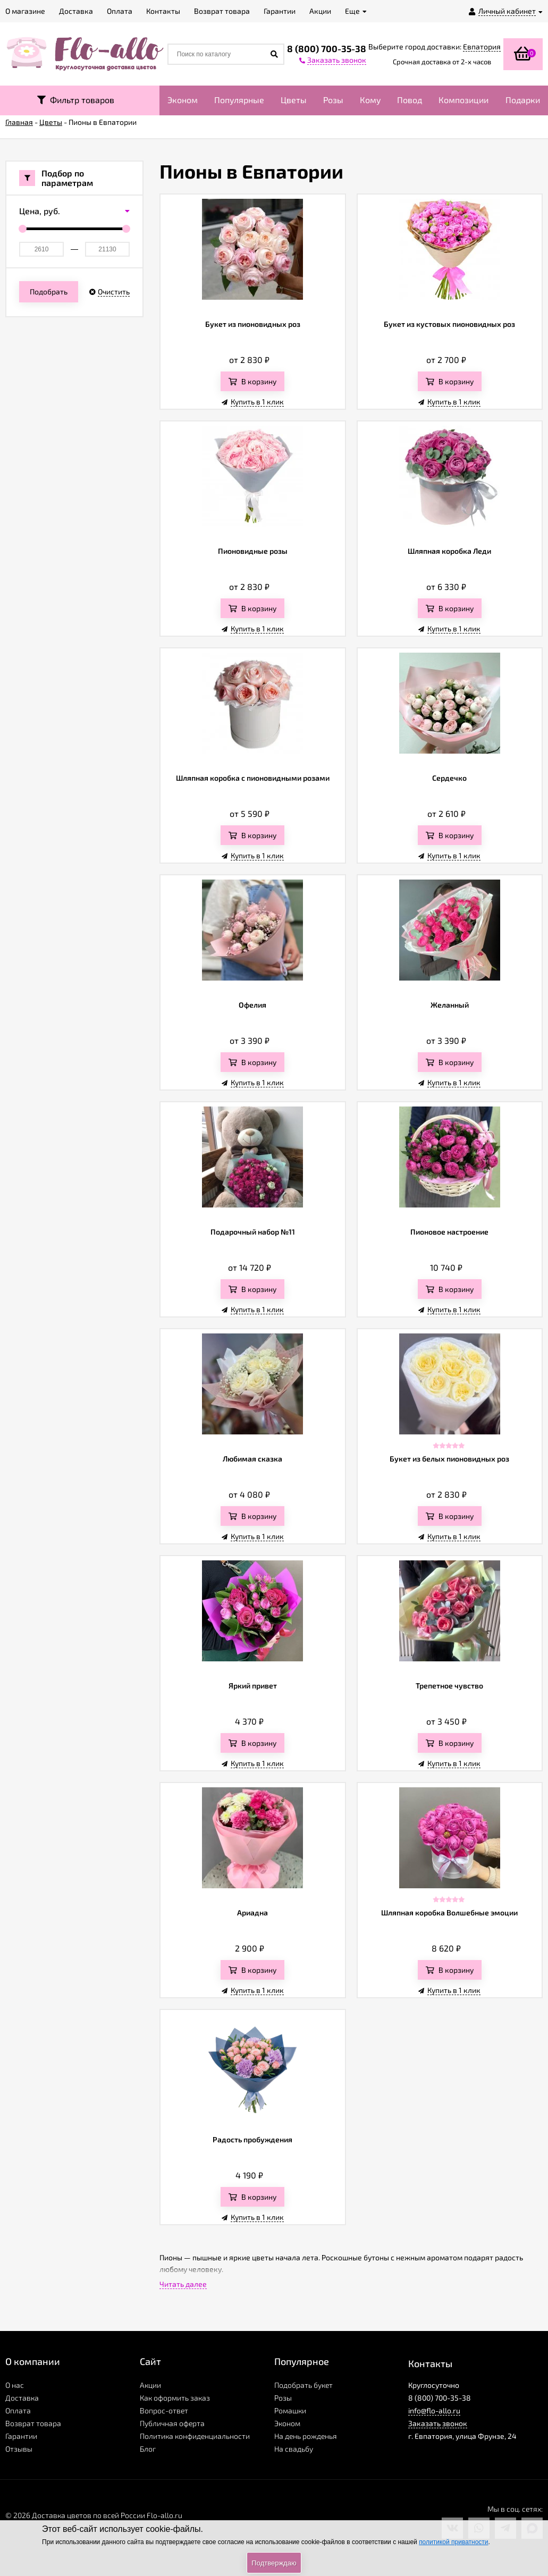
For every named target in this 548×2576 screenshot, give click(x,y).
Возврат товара (33, 2423)
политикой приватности (453, 2542)
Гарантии (21, 2435)
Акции (150, 2384)
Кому (370, 100)
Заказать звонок (437, 2423)
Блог (148, 2448)
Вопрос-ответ (164, 2410)
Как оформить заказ (175, 2397)
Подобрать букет (303, 2384)
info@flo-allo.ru (434, 2410)
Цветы (294, 100)
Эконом (182, 100)
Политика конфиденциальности (195, 2435)
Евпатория (482, 46)
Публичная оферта (172, 2423)
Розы (333, 100)
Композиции (463, 100)
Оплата (18, 2410)
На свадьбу (293, 2448)
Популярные (239, 100)
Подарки (522, 100)
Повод (409, 100)
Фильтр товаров (75, 100)
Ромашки (290, 2410)
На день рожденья (305, 2435)
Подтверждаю (273, 2563)
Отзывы (18, 2448)
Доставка (22, 2397)
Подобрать (49, 291)
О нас (14, 2384)
